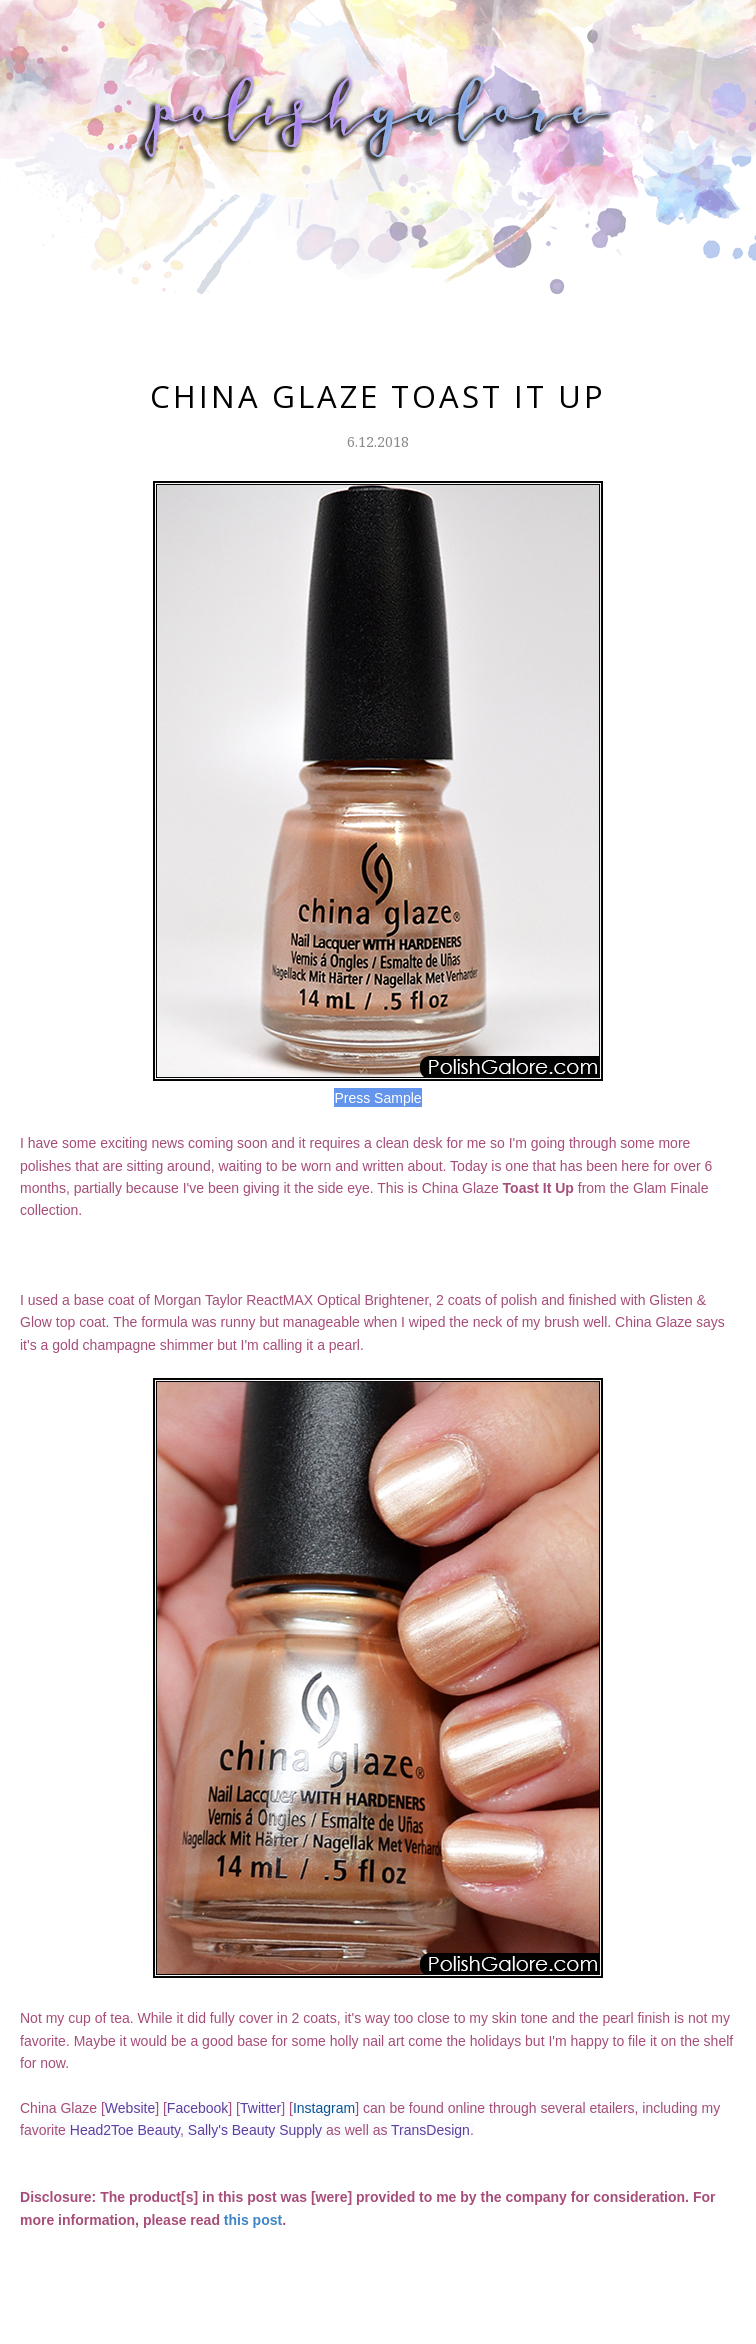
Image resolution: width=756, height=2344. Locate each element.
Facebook (197, 2108)
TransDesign (430, 2130)
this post (253, 2220)
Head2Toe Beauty (125, 2130)
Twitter (260, 2108)
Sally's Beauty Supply (255, 2130)
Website (130, 2108)
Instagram (324, 2108)
